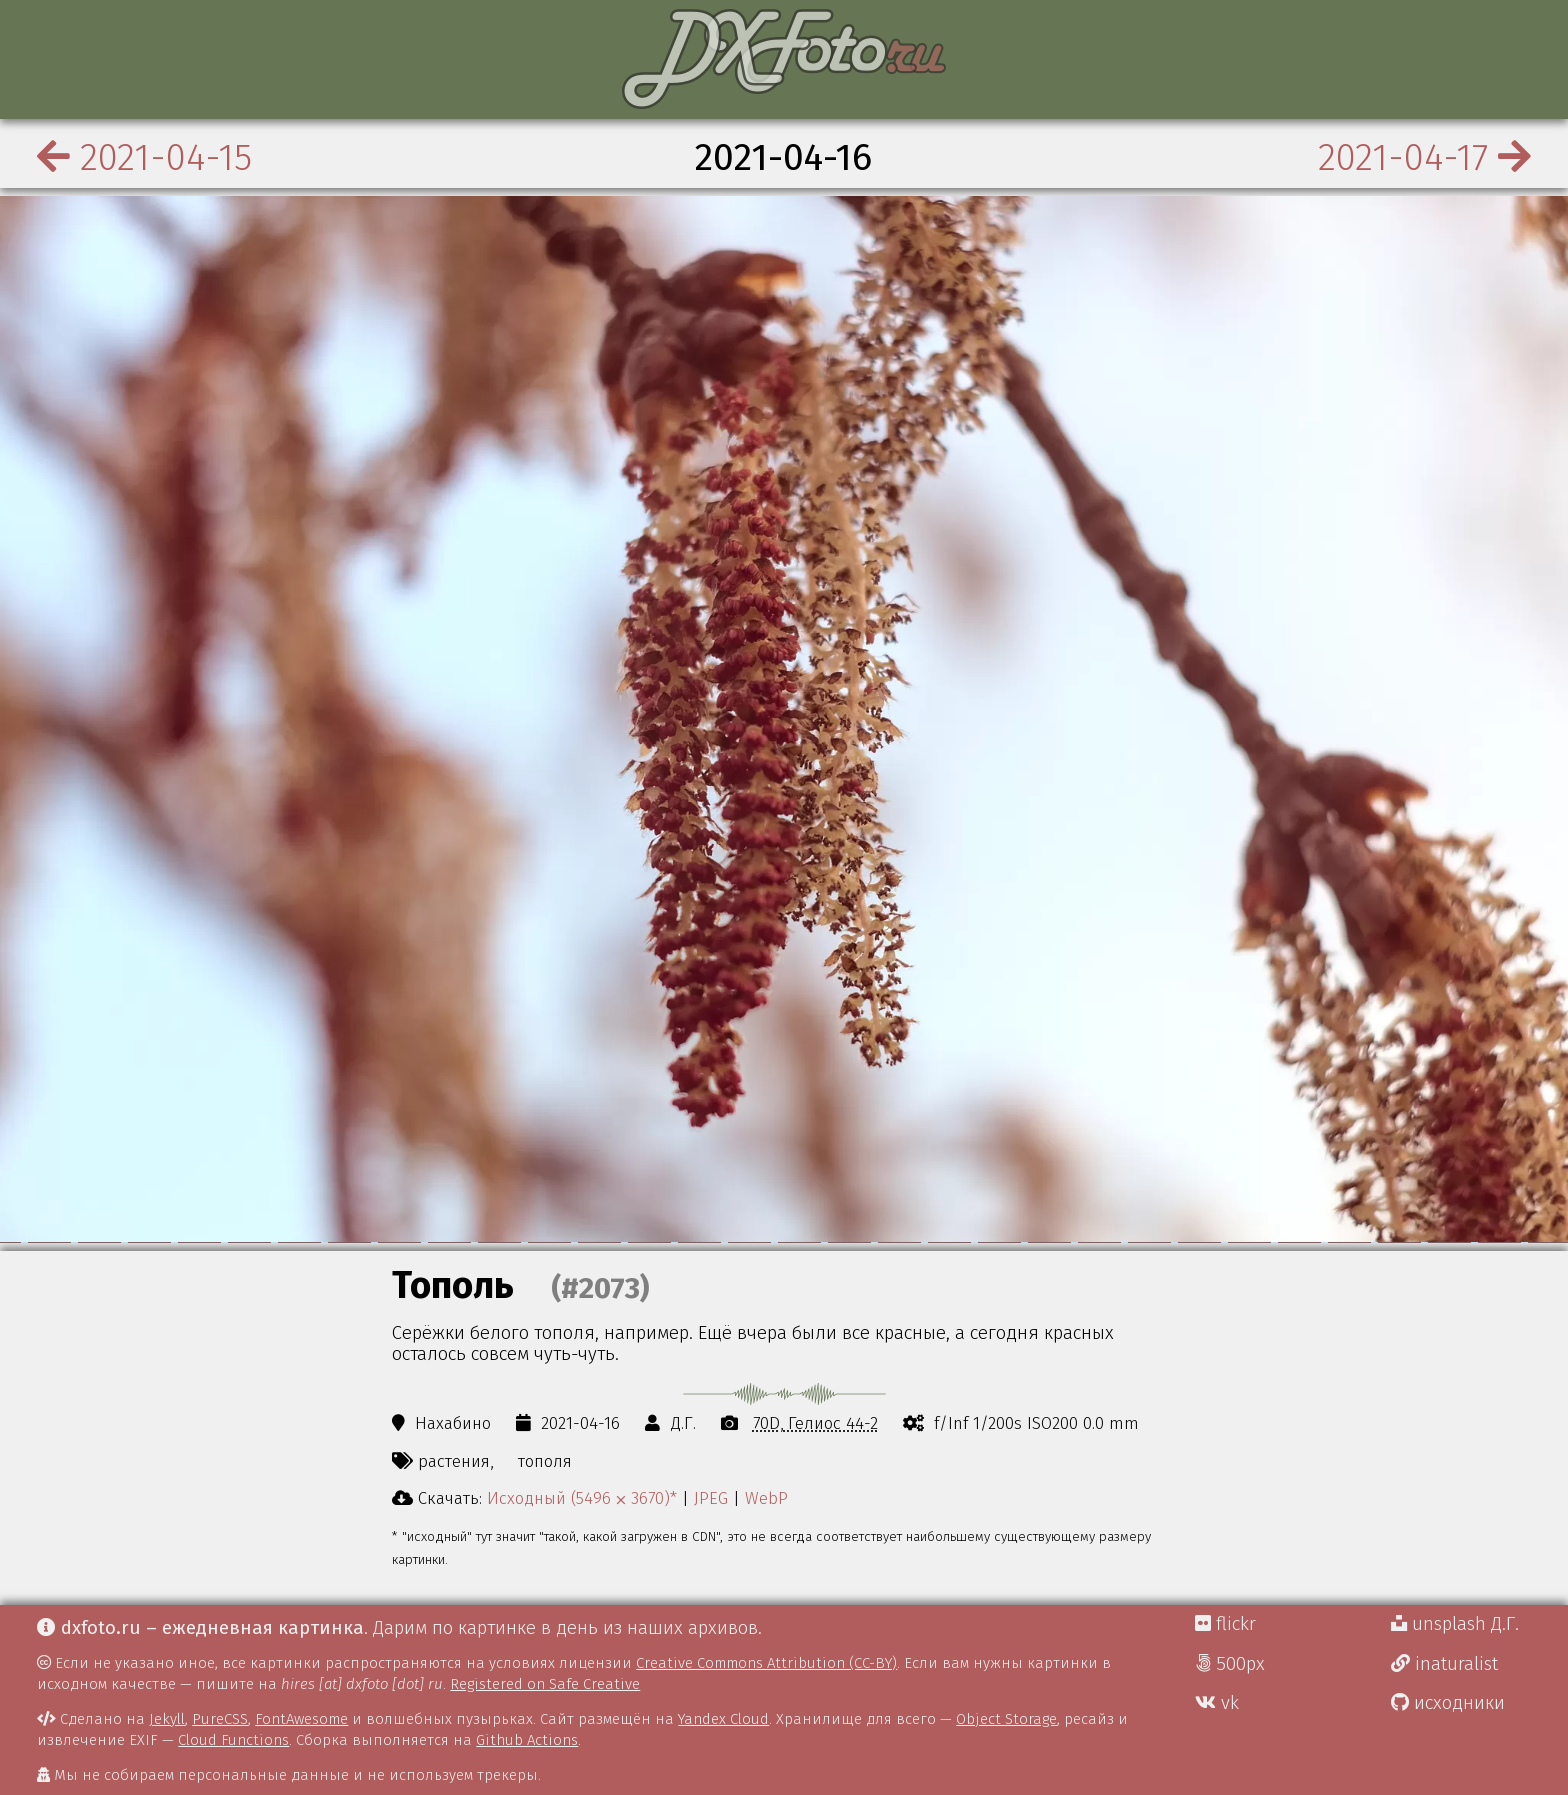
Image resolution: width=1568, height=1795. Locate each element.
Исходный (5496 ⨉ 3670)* (582, 1498)
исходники (1448, 1703)
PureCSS (220, 1719)
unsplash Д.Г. (1455, 1624)
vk (1217, 1703)
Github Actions (527, 1740)
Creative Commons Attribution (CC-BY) (766, 1663)
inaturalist (1444, 1664)
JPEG (711, 1498)
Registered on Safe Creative (545, 1684)
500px (1230, 1664)
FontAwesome (301, 1719)
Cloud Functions (233, 1740)
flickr (1225, 1624)
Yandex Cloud (723, 1719)
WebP (766, 1498)
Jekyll (167, 1719)
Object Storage (1006, 1719)
